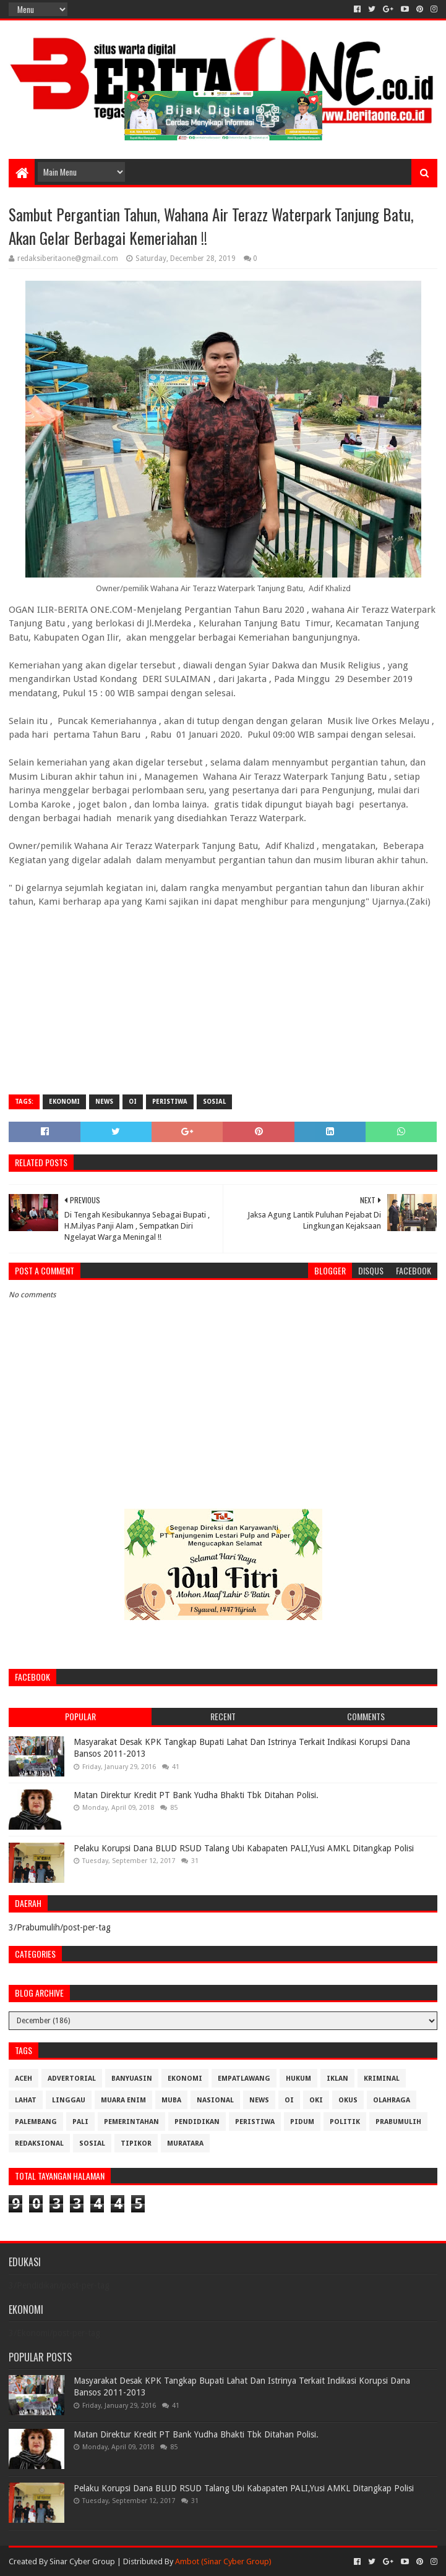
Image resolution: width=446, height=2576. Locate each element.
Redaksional (39, 2143)
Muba (171, 2100)
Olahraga (391, 2100)
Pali (80, 2122)
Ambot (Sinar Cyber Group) (223, 2561)
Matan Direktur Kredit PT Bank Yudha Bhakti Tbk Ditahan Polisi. (196, 1795)
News (104, 1101)
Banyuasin (131, 2079)
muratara (185, 2143)
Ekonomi (64, 1101)
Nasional (215, 2100)
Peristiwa (169, 1101)
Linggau (68, 2100)
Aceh (23, 2079)
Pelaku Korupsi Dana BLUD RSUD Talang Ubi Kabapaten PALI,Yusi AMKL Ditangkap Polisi (244, 1848)
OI (133, 1101)
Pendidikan (197, 2122)
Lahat (25, 2100)
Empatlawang (244, 2079)
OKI (316, 2100)
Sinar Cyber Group (82, 2561)
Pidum (302, 2122)
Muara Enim (123, 2100)
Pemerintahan (131, 2122)
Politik (345, 2122)
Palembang (36, 2122)
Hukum (298, 2079)
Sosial (214, 1101)
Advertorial (72, 2079)
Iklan (337, 2079)
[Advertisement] (223, 995)
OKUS (348, 2100)
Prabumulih (398, 2122)
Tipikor (136, 2143)
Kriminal (382, 2079)
